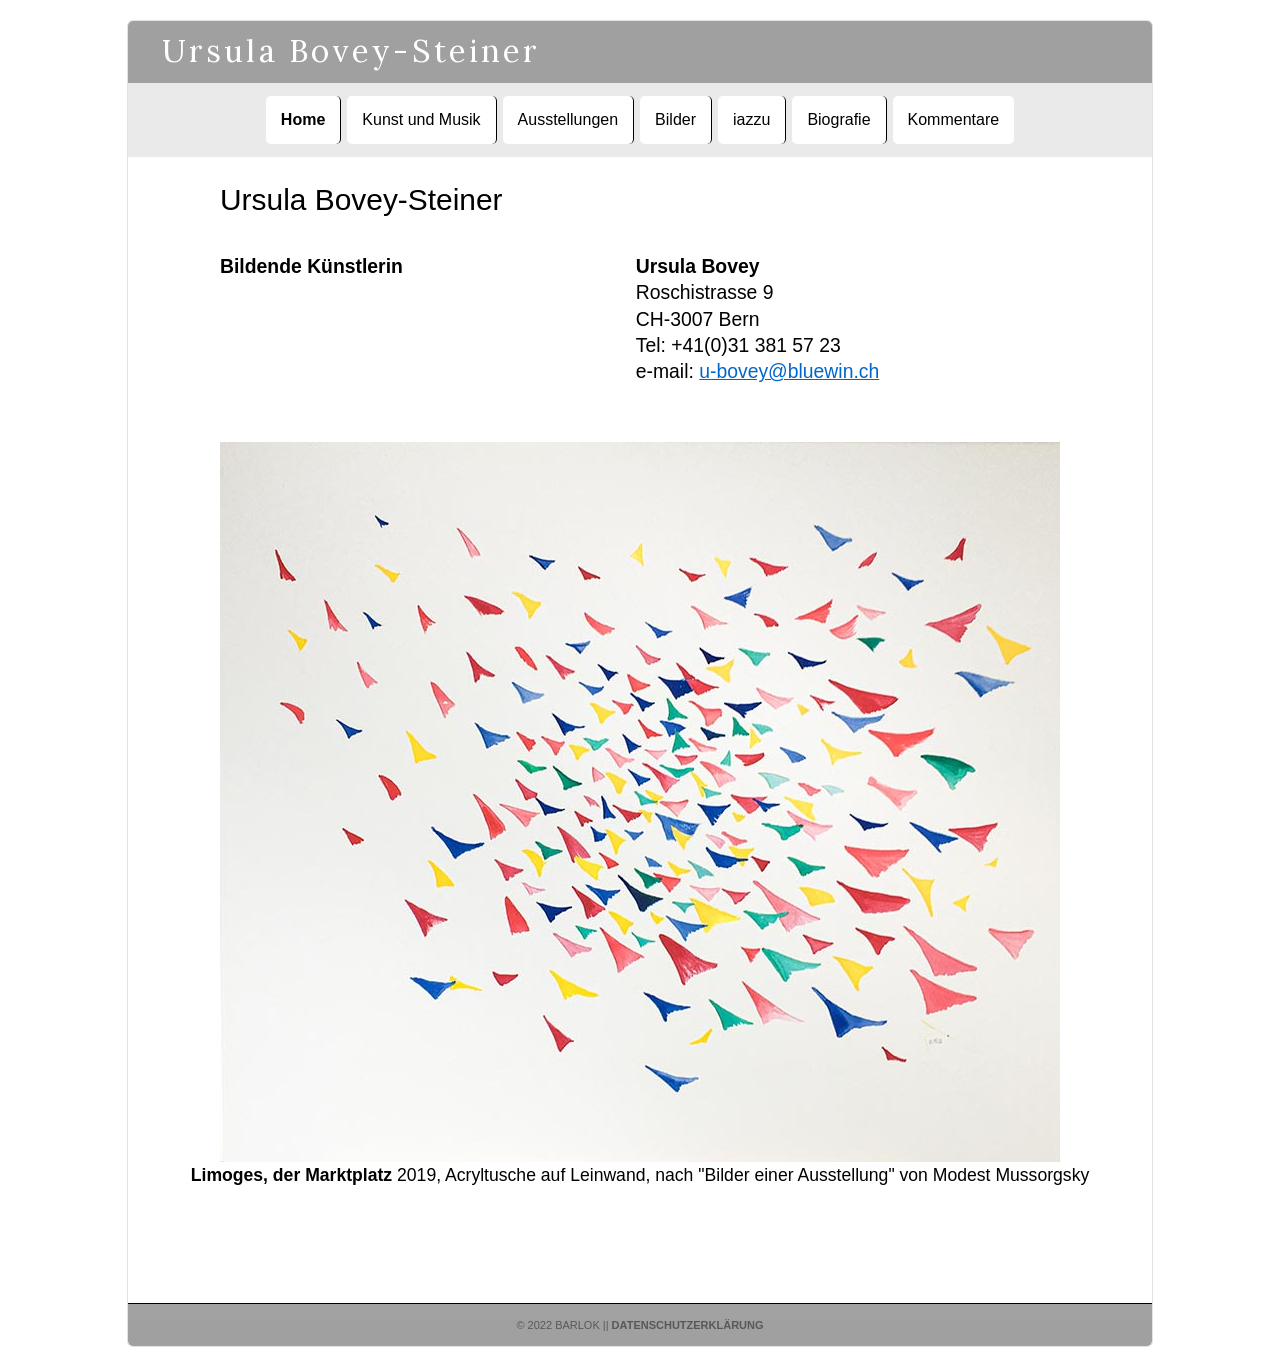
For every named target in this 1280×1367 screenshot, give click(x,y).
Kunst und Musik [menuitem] (421, 119)
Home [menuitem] (303, 119)
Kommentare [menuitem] (954, 119)
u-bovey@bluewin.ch (789, 371)
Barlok (577, 1325)
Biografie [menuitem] (838, 119)
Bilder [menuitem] (675, 119)
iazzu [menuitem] (751, 119)
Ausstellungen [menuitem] (568, 119)
